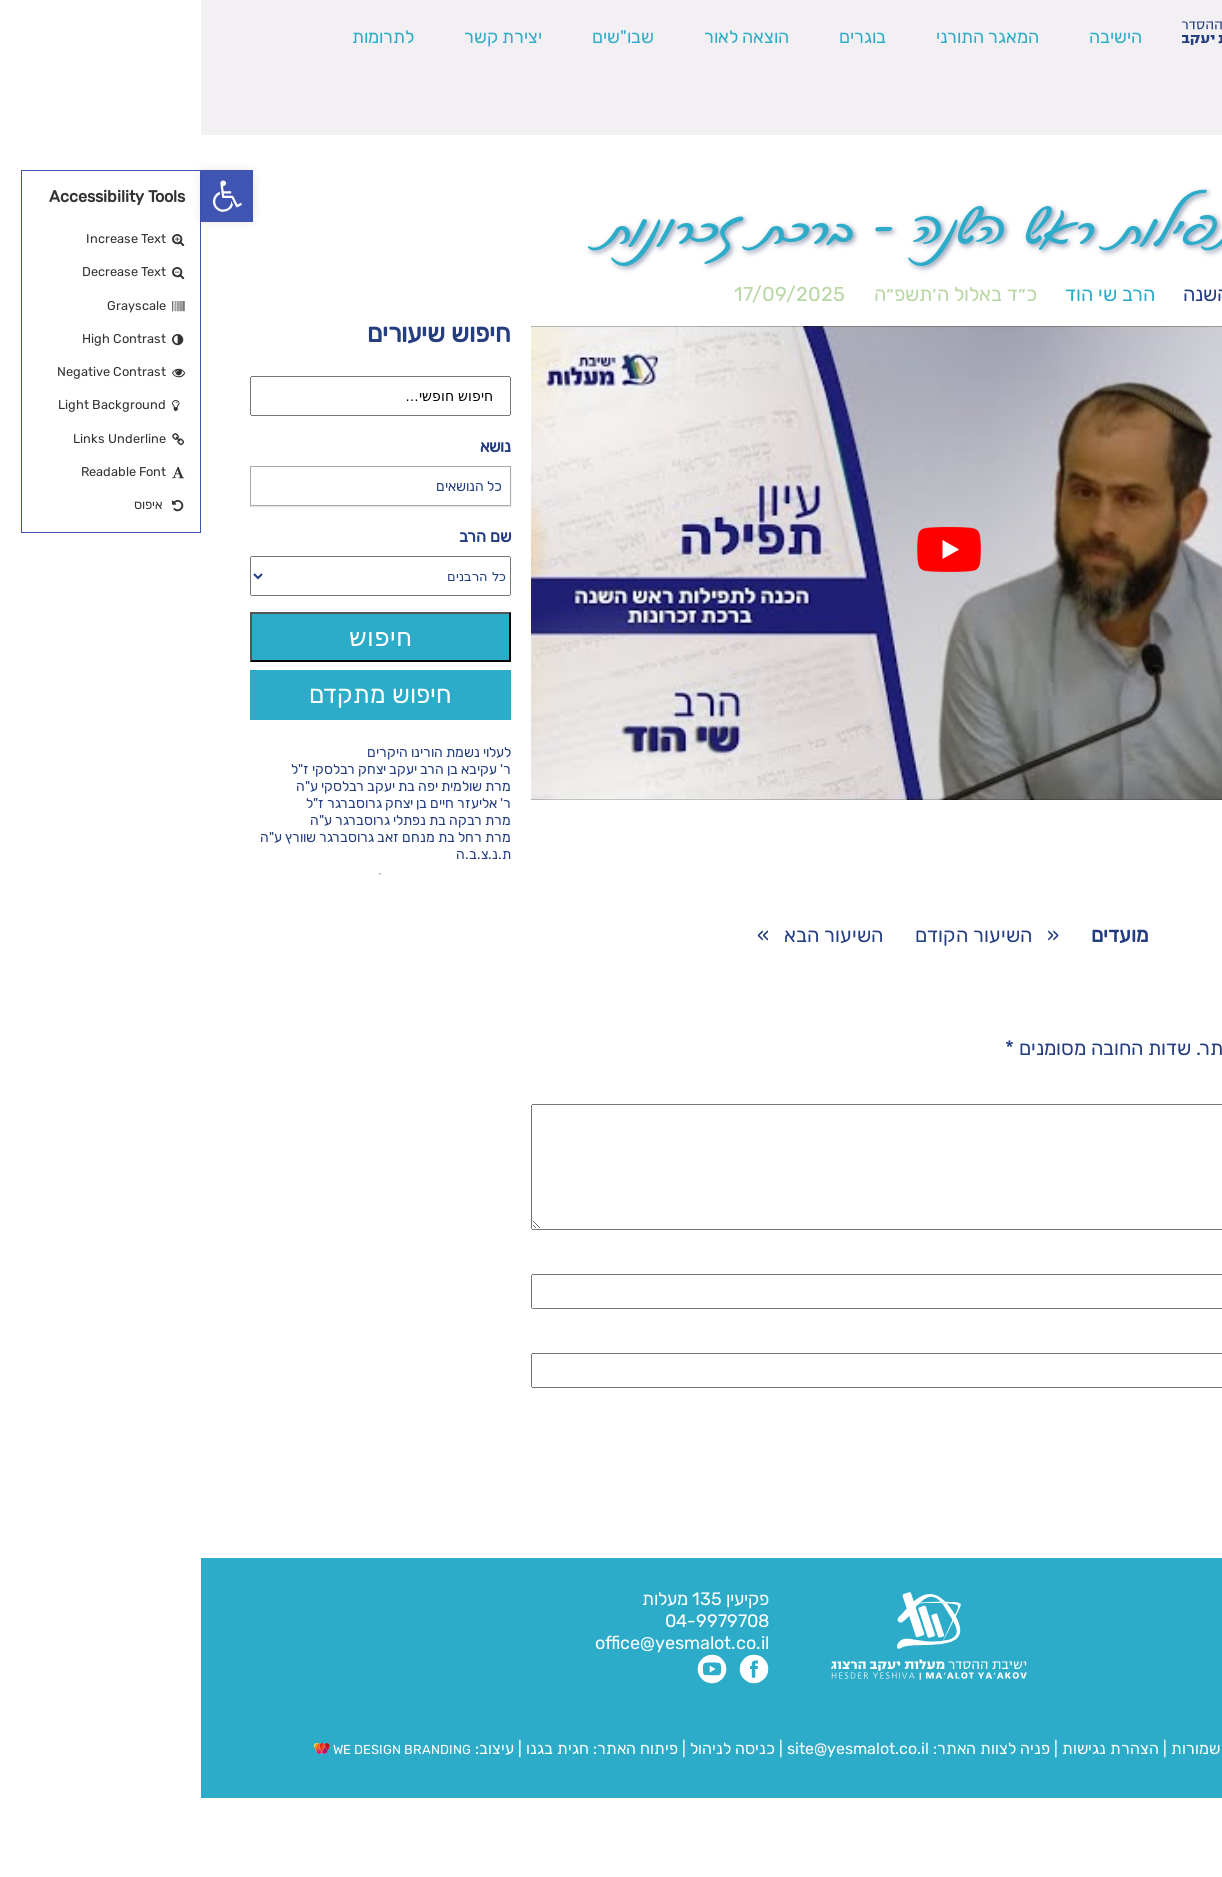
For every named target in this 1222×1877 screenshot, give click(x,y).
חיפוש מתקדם (179, 694)
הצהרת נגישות (909, 1772)
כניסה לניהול (531, 1772)
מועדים (1128, 294)
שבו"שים (422, 37)
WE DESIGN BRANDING (191, 1773)
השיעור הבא (632, 935)
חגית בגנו (354, 1772)
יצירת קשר (302, 37)
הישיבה (914, 37)
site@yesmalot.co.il (657, 1772)
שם (1153, 1286)
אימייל (1141, 1365)
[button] (26, 196)
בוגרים (661, 37)
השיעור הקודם (772, 935)
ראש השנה (1026, 294)
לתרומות (182, 37)
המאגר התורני (786, 37)
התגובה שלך (1115, 1092)
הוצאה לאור (545, 37)
